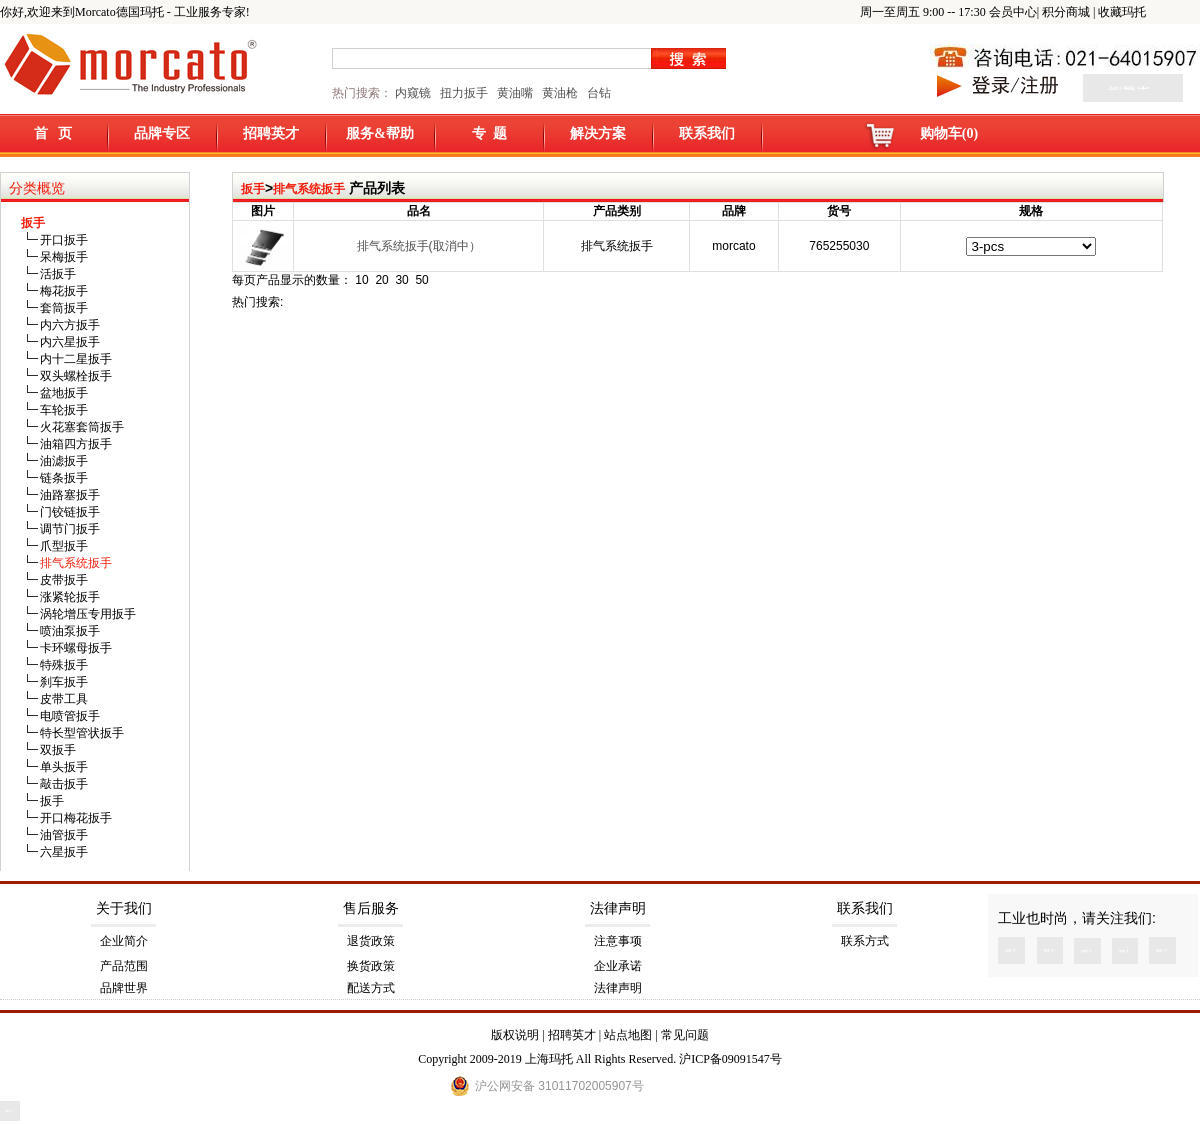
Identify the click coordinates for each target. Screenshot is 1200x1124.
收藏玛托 (1122, 12)
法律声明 (618, 908)
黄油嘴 (515, 93)
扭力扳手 (464, 93)
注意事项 (618, 941)
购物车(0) (949, 133)
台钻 (597, 93)
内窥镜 (413, 93)
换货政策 (371, 966)
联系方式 (865, 941)
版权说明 (515, 1035)
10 (361, 280)
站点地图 (628, 1035)
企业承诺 (618, 966)
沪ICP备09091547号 (730, 1059)
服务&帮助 (380, 133)
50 (421, 280)
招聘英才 (271, 133)
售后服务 (371, 908)
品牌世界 (124, 988)
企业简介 (124, 941)
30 (401, 280)
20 (381, 280)
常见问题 (685, 1035)
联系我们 (707, 133)
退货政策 (371, 941)
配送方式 (371, 988)
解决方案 (598, 133)
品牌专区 (162, 133)
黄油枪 (560, 93)
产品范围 (124, 966)
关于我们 (124, 908)
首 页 (53, 133)
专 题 (489, 133)
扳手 (253, 189)
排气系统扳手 (309, 189)
